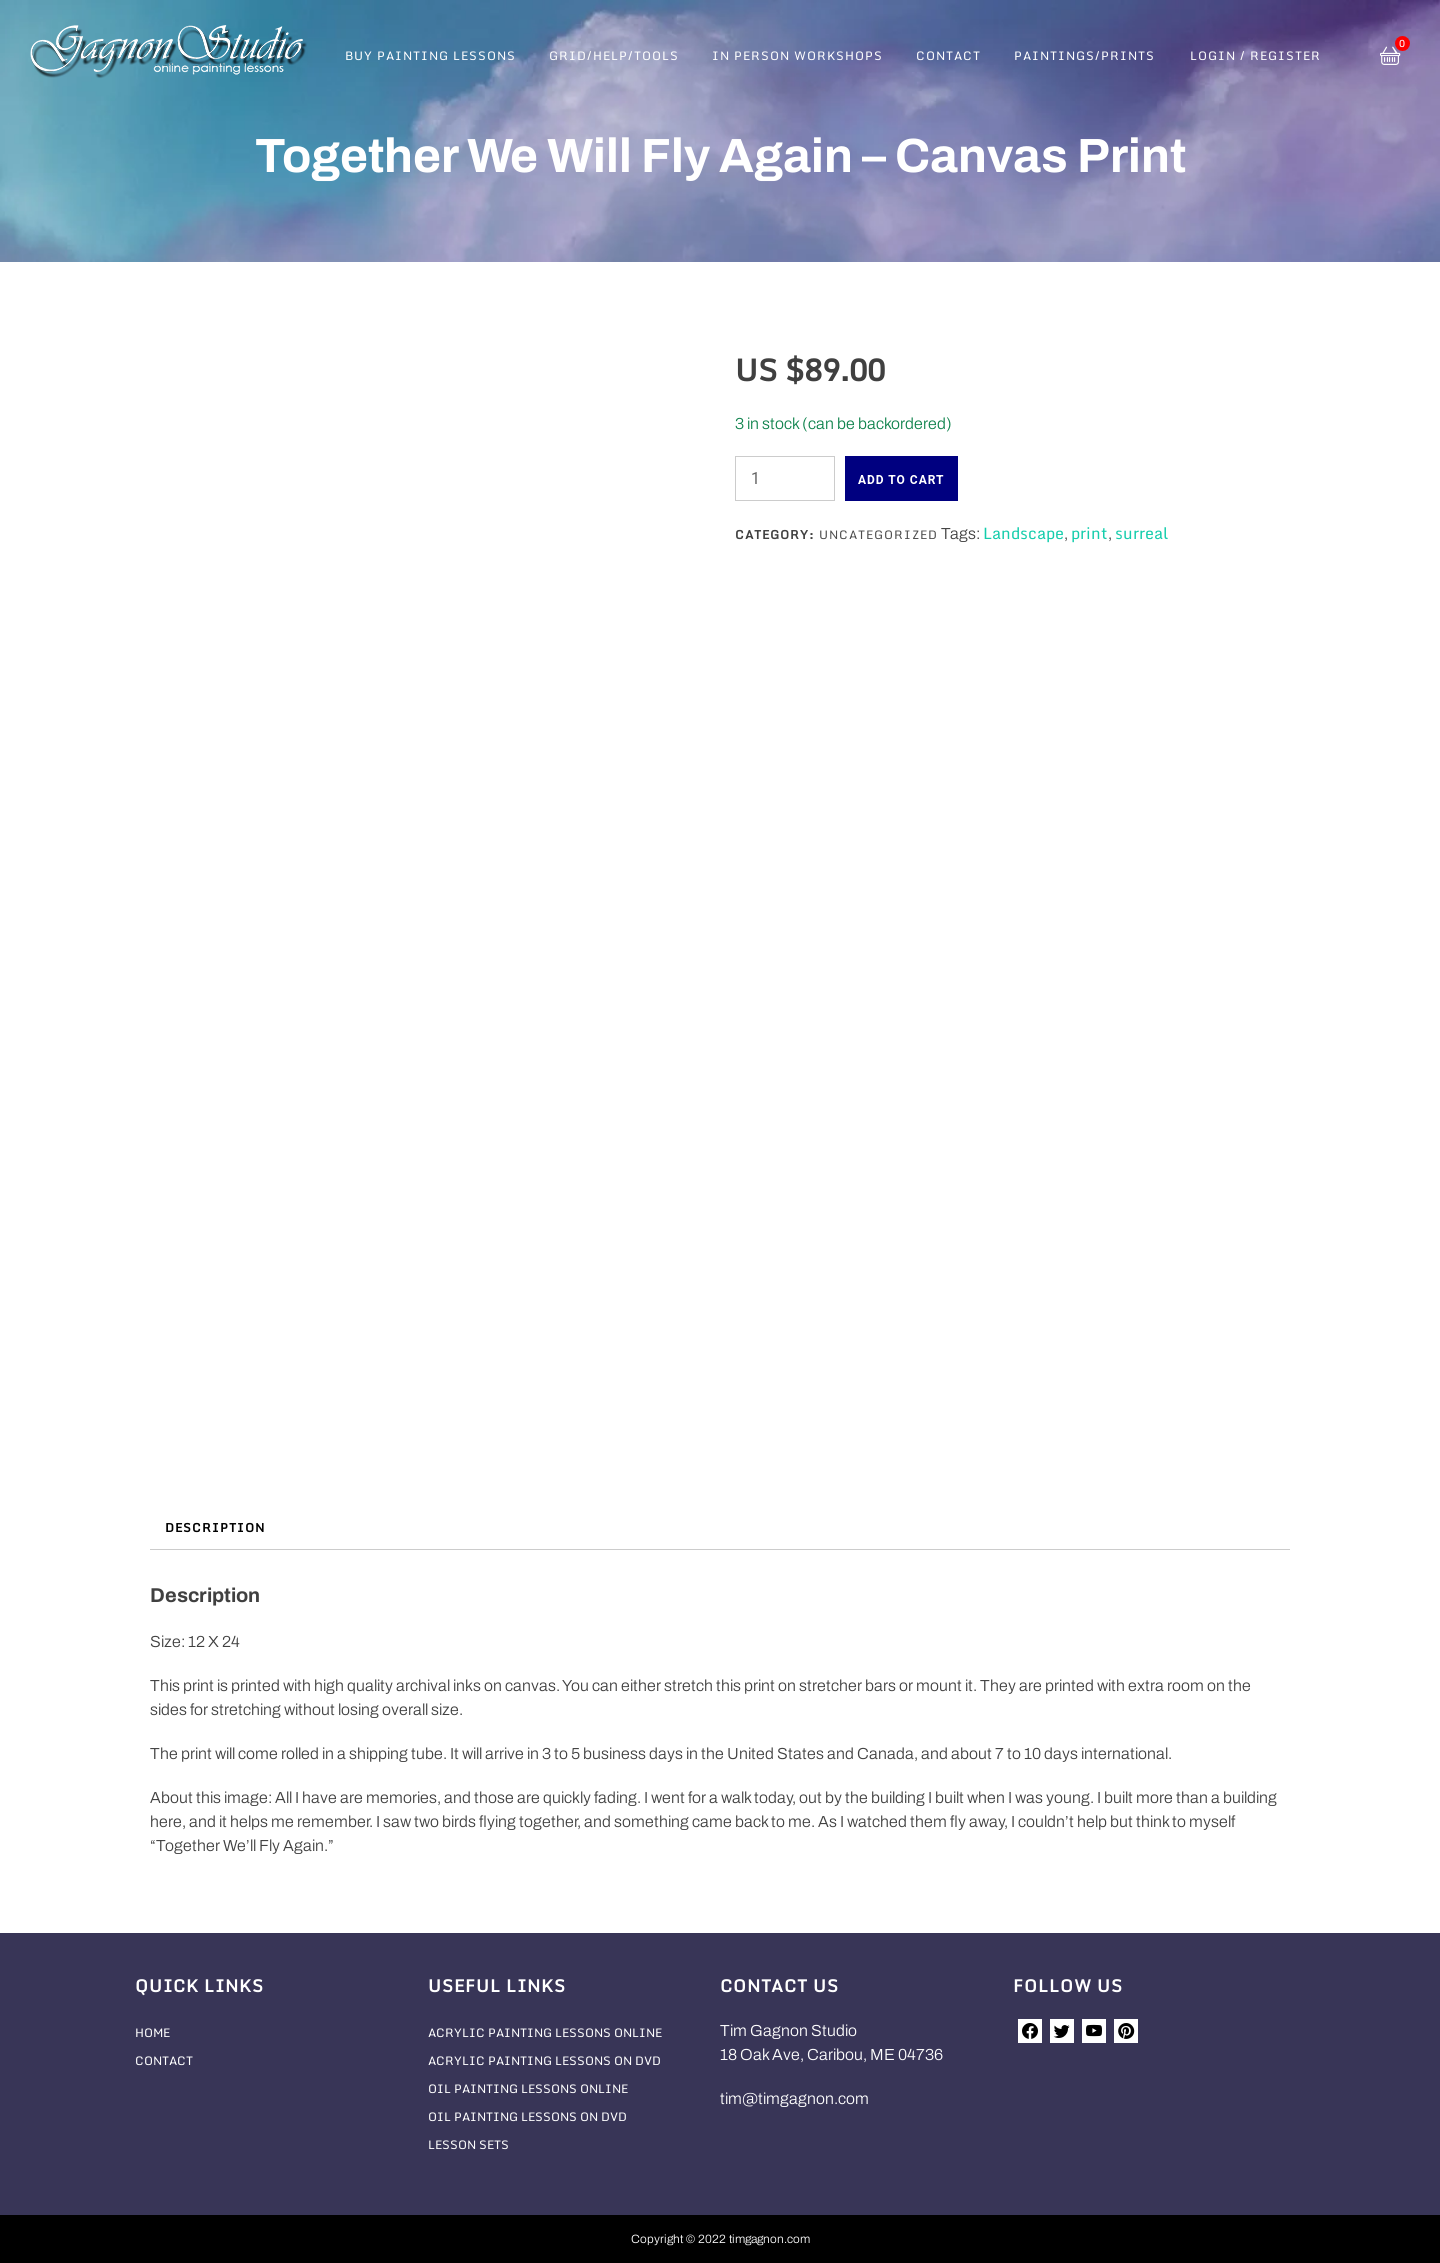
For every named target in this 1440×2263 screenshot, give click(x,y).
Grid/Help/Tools (614, 55)
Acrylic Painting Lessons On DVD (544, 2060)
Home (152, 2032)
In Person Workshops (797, 55)
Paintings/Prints (1084, 55)
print (1089, 533)
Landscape (1023, 533)
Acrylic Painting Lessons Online (545, 2032)
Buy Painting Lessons (430, 55)
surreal (1141, 533)
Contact (948, 55)
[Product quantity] (785, 478)
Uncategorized (878, 534)
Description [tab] (215, 1527)
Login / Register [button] (1255, 56)
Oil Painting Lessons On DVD (527, 2116)
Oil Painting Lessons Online (528, 2088)
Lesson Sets (468, 2144)
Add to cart (901, 480)
